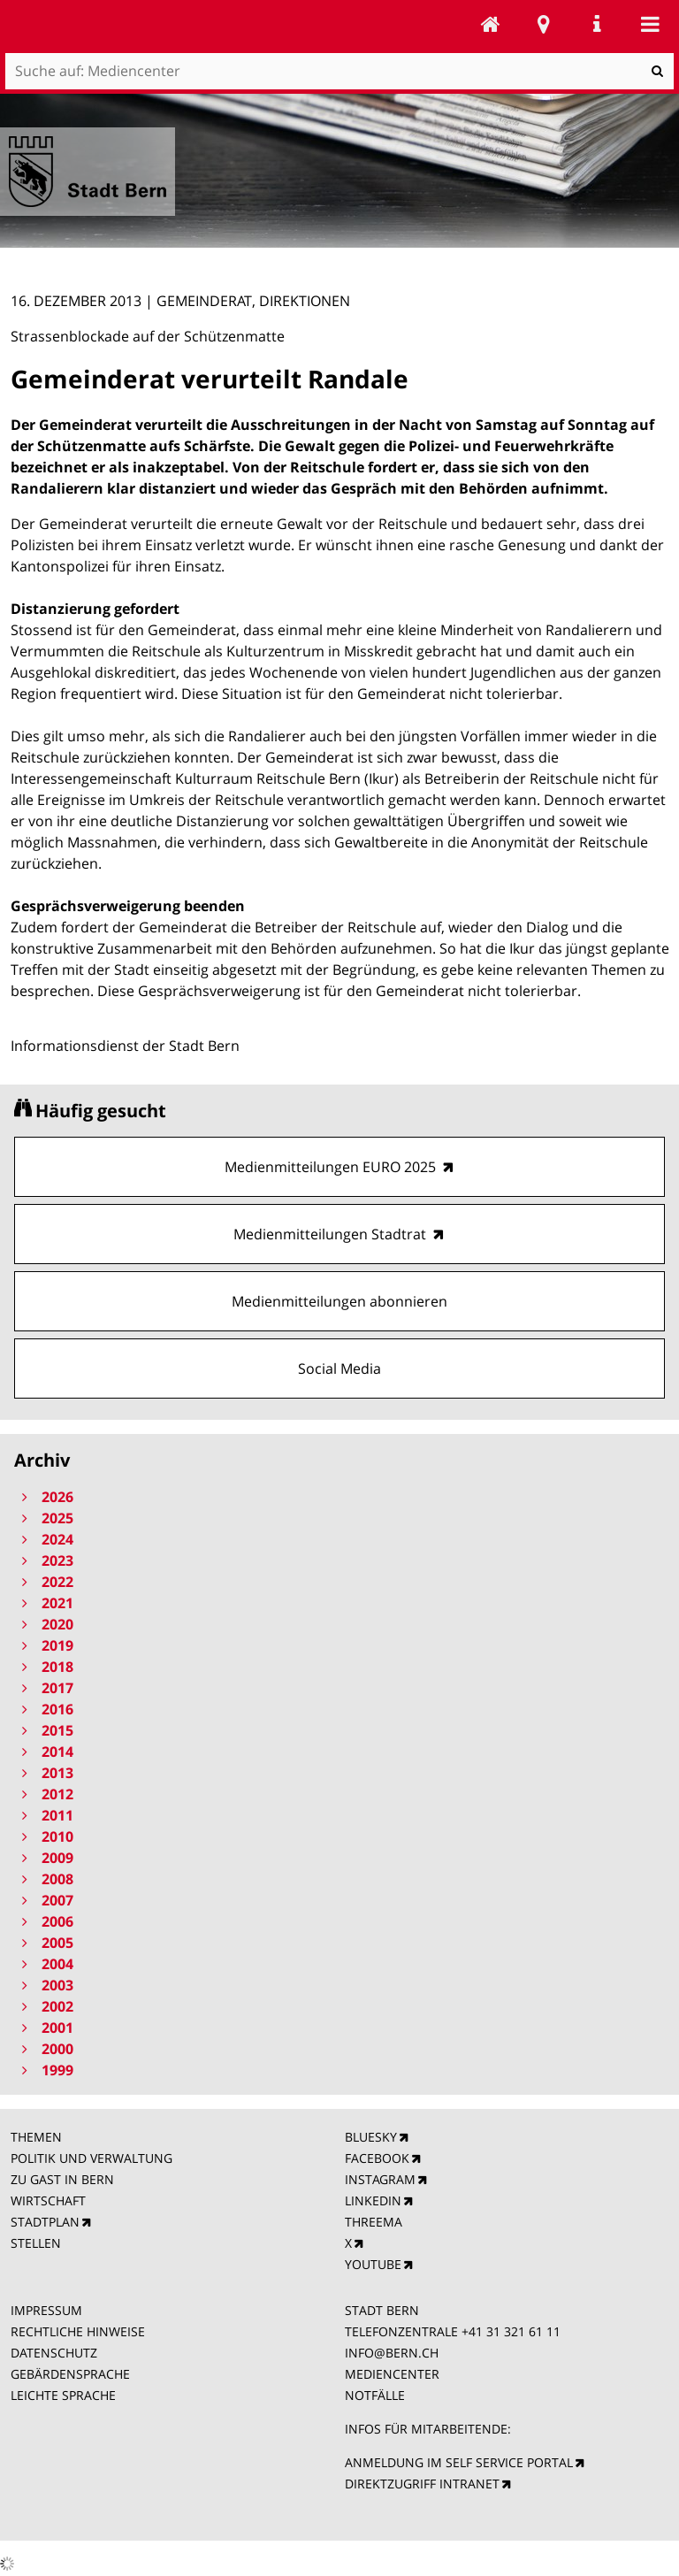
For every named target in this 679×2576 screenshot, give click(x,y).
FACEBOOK (377, 2158)
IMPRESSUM (46, 2310)
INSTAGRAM (380, 2179)
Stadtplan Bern (544, 24)
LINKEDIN (373, 2200)
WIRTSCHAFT (48, 2200)
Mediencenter (491, 24)
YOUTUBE (373, 2264)
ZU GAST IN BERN (62, 2179)
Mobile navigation (650, 24)
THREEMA (373, 2221)
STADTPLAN (45, 2221)
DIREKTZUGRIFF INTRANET (422, 2483)
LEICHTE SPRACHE (63, 2395)
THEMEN (36, 2136)
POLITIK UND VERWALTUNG (91, 2158)
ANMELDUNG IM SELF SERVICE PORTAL (459, 2462)
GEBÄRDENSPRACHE (70, 2373)
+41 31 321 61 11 (511, 2331)
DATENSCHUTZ (54, 2352)
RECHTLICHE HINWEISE (78, 2331)
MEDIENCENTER (392, 2373)
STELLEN (36, 2243)
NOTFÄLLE (375, 2395)
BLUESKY (371, 2136)
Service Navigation (597, 24)
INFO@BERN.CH (392, 2352)
